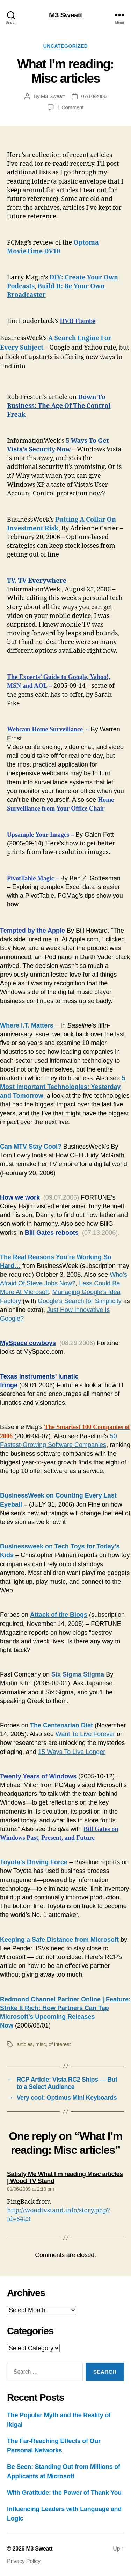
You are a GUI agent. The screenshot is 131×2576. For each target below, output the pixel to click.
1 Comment (70, 107)
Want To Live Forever (85, 1734)
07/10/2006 (94, 96)
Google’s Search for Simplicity (80, 1301)
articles (25, 2044)
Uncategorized (65, 46)
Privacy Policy (24, 2561)
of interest (60, 2044)
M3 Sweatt (65, 14)
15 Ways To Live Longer (71, 1751)
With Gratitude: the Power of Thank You (64, 2492)
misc (40, 2044)
